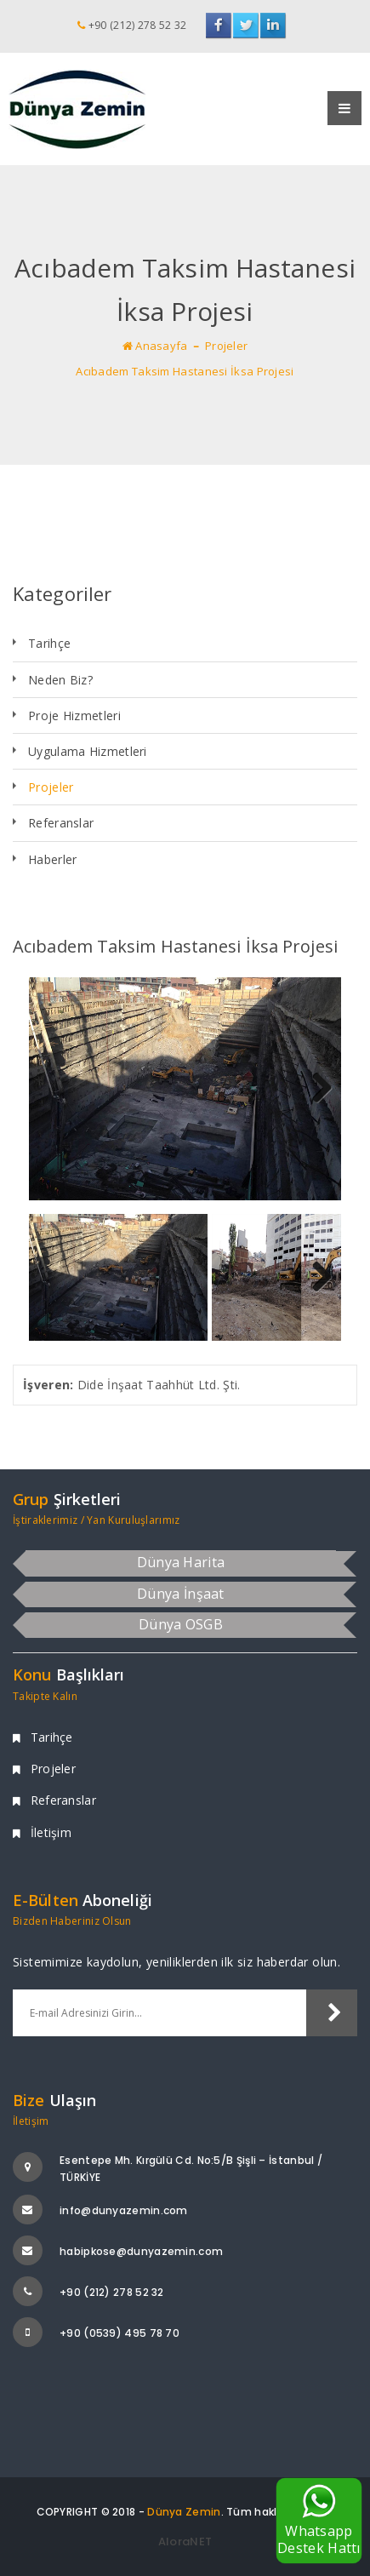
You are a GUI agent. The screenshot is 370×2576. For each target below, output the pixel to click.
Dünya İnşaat (181, 1593)
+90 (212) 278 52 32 (112, 2292)
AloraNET (185, 2541)
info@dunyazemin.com (124, 2210)
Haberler (52, 859)
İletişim (42, 1832)
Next (316, 1089)
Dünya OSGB (181, 1624)
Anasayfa (155, 345)
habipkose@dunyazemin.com (141, 2251)
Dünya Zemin (183, 2511)
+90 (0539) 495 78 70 (119, 2333)
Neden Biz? (60, 680)
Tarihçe (49, 643)
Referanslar (61, 823)
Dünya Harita (181, 1562)
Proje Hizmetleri (74, 715)
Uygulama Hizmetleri (87, 751)
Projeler (226, 345)
